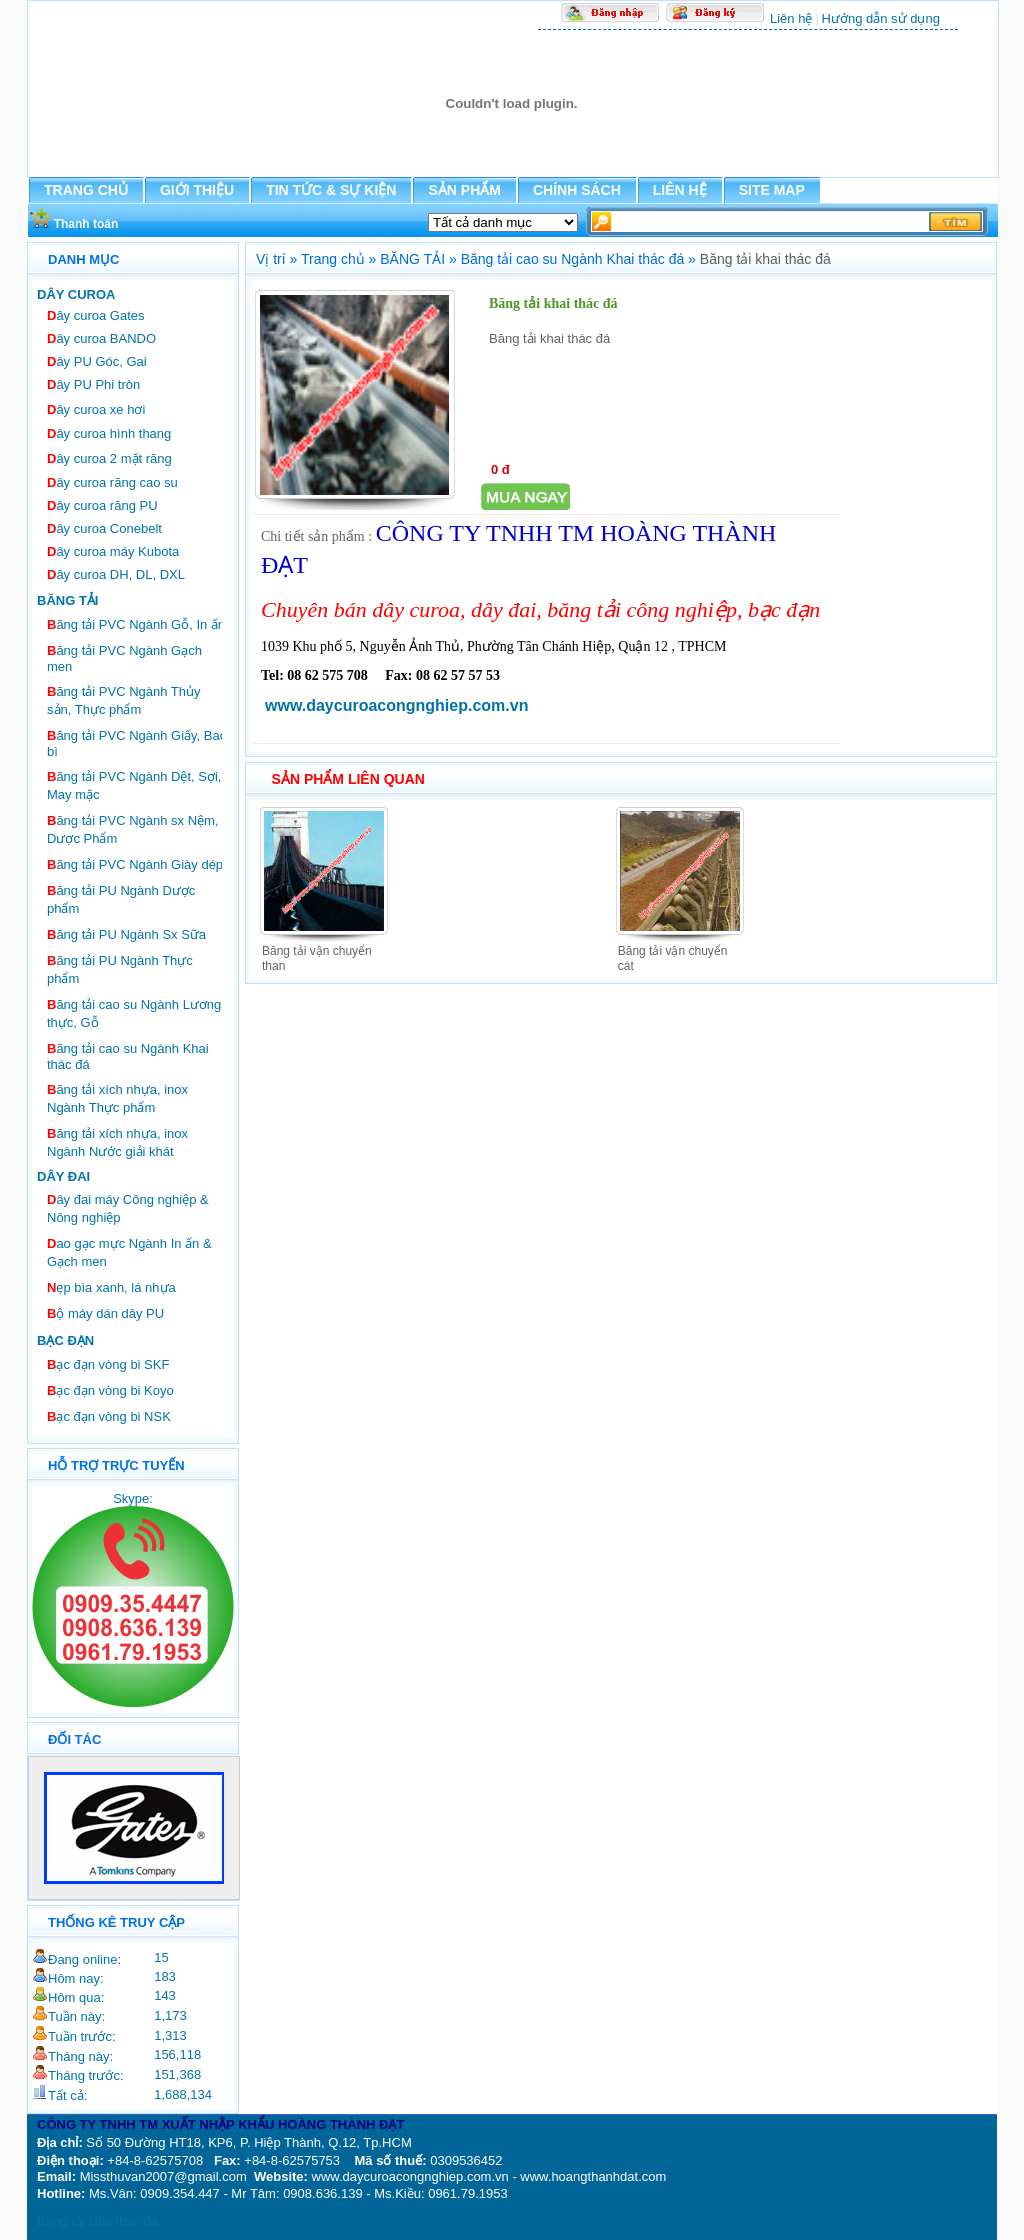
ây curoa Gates (96, 315)
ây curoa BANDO (101, 338)
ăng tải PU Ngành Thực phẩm (120, 969)
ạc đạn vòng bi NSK (109, 1416)
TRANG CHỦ (86, 190)
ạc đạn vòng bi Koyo (110, 1390)
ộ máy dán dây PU (105, 1313)
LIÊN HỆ (680, 190)
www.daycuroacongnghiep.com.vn (396, 705)
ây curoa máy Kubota (113, 551)
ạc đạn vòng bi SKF (108, 1364)
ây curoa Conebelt (104, 528)
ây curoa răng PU (102, 505)
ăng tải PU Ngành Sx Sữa (126, 934)
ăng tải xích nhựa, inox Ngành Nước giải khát (117, 1142)
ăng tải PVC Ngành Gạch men (124, 658)
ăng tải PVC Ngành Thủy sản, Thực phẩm (124, 700)
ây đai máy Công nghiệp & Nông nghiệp (128, 1208)
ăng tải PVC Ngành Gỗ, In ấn (136, 624)
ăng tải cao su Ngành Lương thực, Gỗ (134, 1013)
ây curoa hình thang (109, 433)
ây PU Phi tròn (93, 384)
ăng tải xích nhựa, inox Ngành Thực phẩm (117, 1098)
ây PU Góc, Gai (97, 361)
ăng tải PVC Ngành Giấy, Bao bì (137, 743)
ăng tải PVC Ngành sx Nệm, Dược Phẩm (133, 829)
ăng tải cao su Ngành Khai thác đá (128, 1056)
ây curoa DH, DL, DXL (116, 574)
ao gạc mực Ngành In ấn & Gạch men (129, 1252)
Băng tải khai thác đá (97, 2221)
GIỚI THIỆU (197, 190)
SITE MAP (772, 190)
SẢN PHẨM (464, 190)
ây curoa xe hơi (96, 409)
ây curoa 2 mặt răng (109, 458)
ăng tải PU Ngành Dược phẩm (121, 899)
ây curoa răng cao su (112, 482)
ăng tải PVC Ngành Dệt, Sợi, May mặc (134, 785)
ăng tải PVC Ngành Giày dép (135, 864)
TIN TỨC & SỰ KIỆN (331, 190)
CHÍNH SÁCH (577, 190)
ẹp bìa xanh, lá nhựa (111, 1287)
